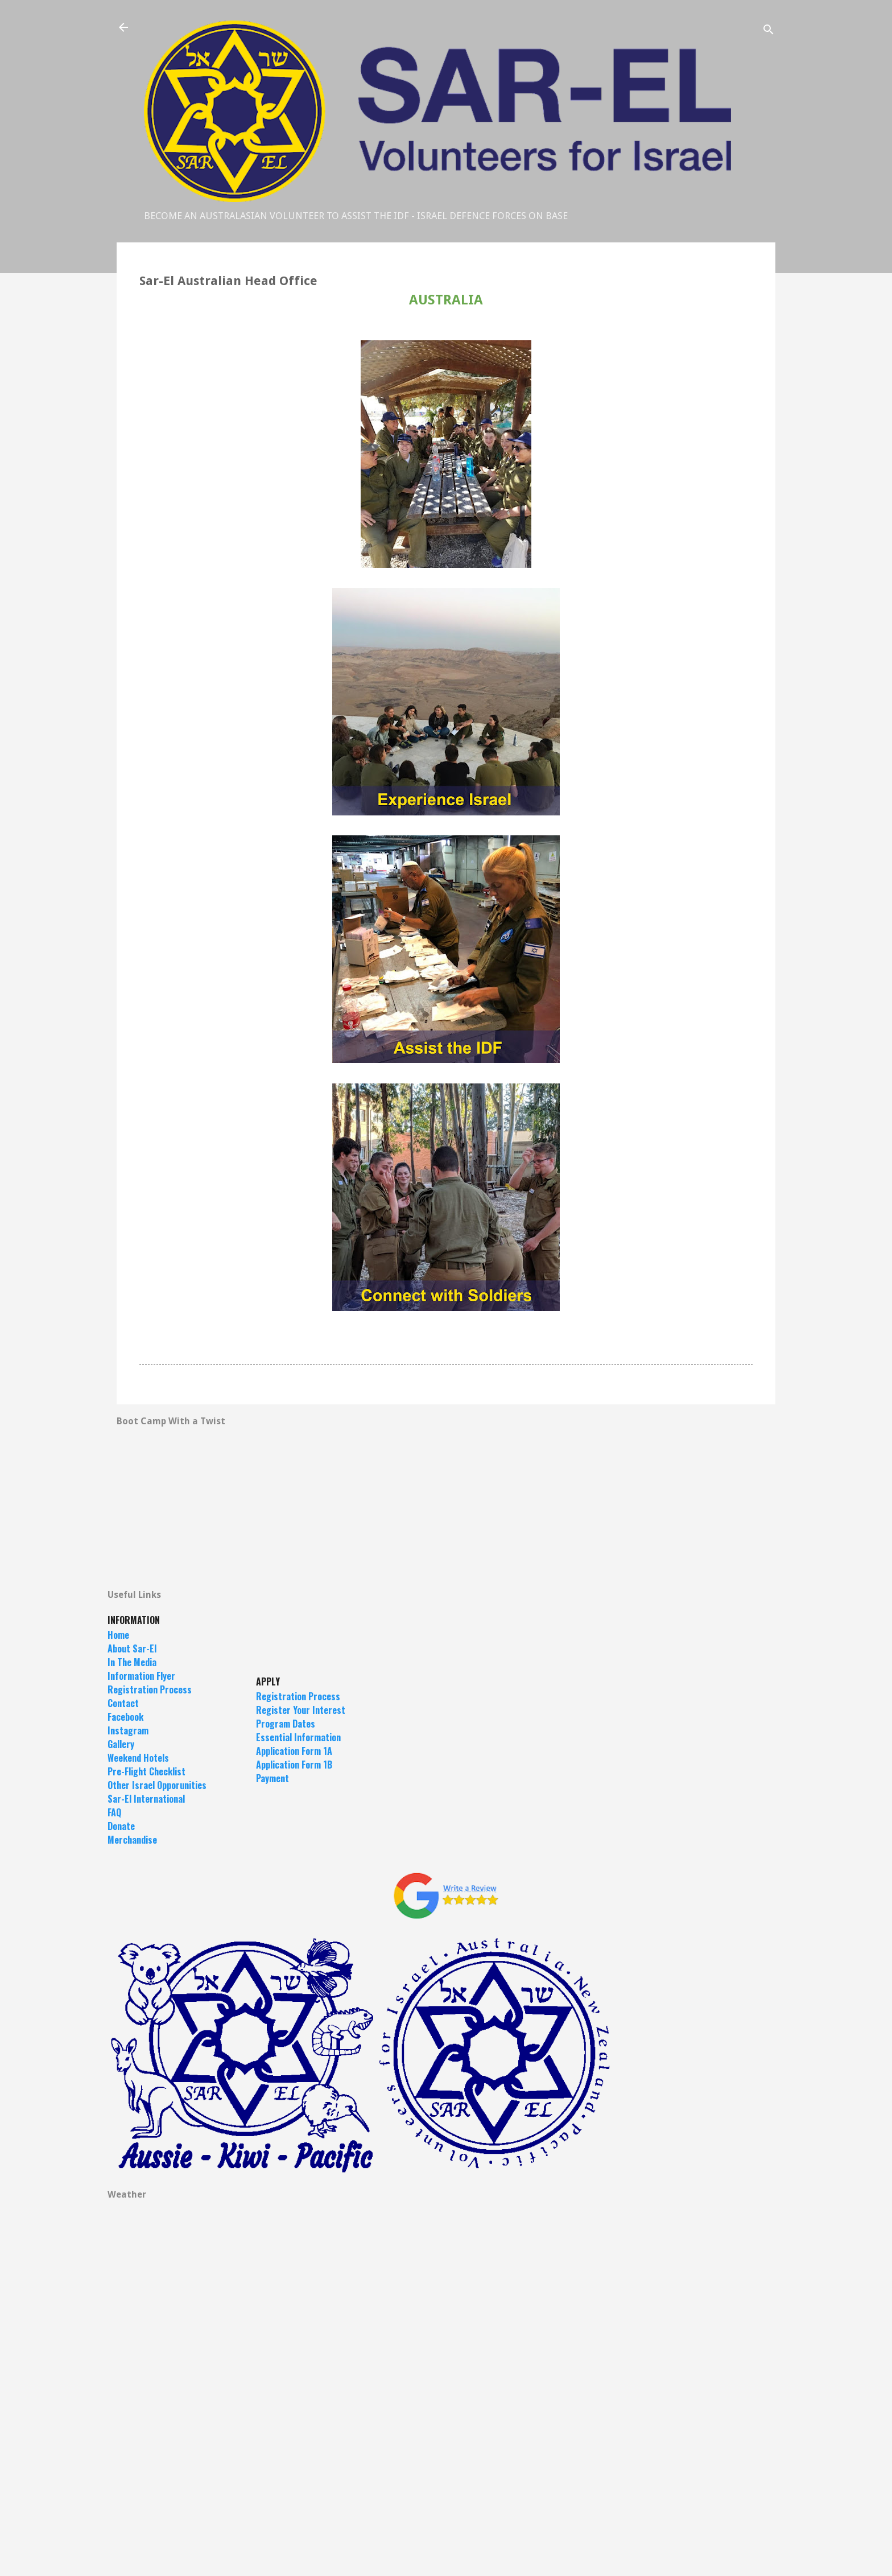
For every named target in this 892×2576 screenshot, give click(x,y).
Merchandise (132, 1840)
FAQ (114, 1812)
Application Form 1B (294, 1764)
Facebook (125, 1717)
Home (118, 1635)
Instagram (128, 1730)
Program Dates (285, 1723)
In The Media (132, 1662)
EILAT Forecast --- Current (446, 2425)
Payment (272, 1778)
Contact (123, 1703)
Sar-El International (146, 1799)
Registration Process (150, 1689)
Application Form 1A (294, 1751)
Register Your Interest (300, 1710)
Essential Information (298, 1737)
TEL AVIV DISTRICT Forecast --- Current (446, 2254)
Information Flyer (141, 1676)
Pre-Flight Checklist (146, 1771)
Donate (121, 1826)
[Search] (768, 31)
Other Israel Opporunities (157, 1785)
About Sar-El (132, 1648)
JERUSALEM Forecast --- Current (446, 2340)
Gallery (121, 1744)
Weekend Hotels (138, 1758)
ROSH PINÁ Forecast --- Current (446, 2510)
